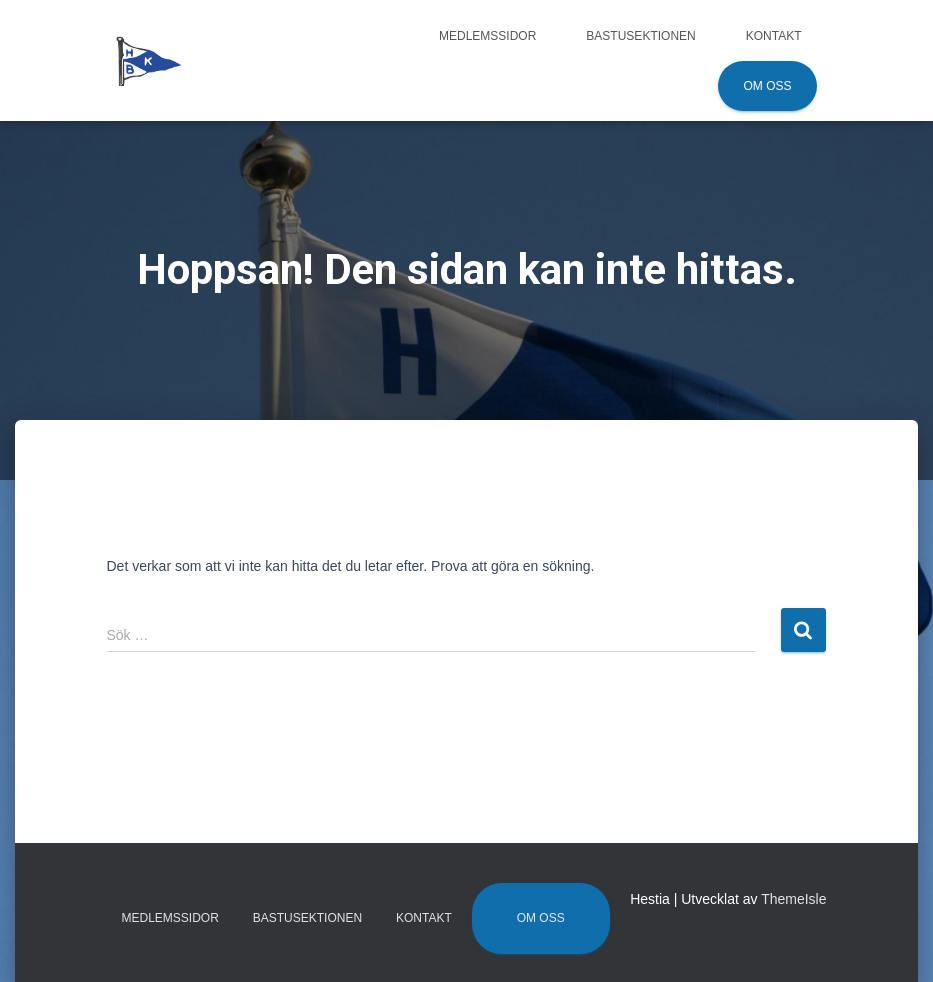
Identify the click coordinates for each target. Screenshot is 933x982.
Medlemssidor (487, 36)
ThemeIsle (793, 899)
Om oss (767, 86)
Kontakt (774, 36)
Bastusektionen (640, 36)
